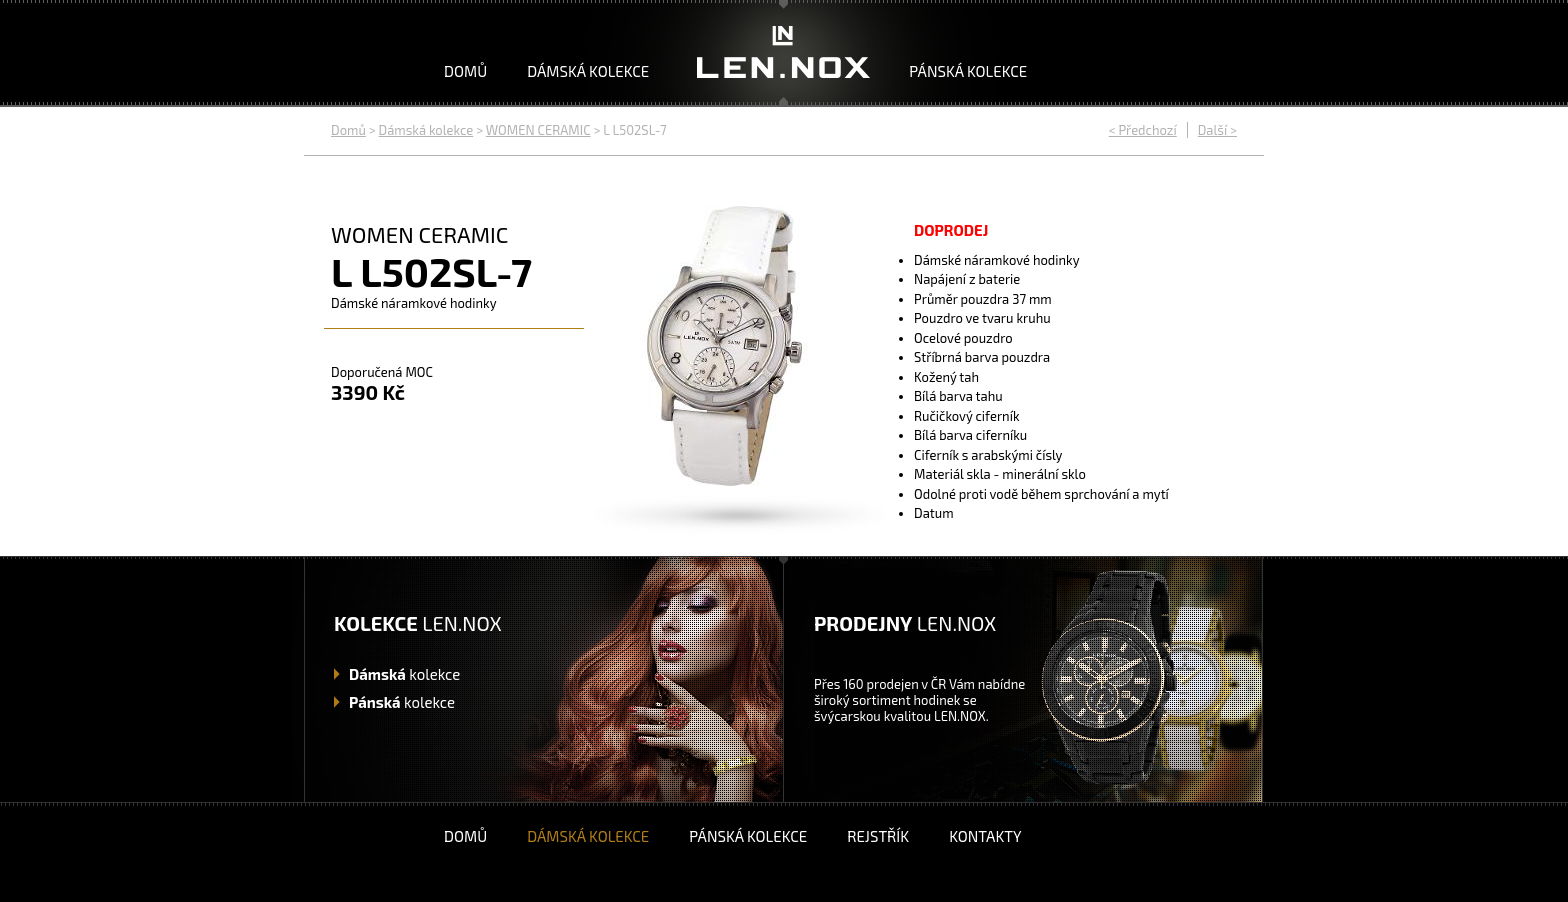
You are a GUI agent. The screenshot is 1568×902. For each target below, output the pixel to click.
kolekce (404, 674)
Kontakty (985, 836)
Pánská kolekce (968, 71)
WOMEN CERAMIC (538, 130)
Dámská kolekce (588, 71)
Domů (465, 71)
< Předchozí (1143, 130)
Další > (1217, 130)
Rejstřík (878, 836)
